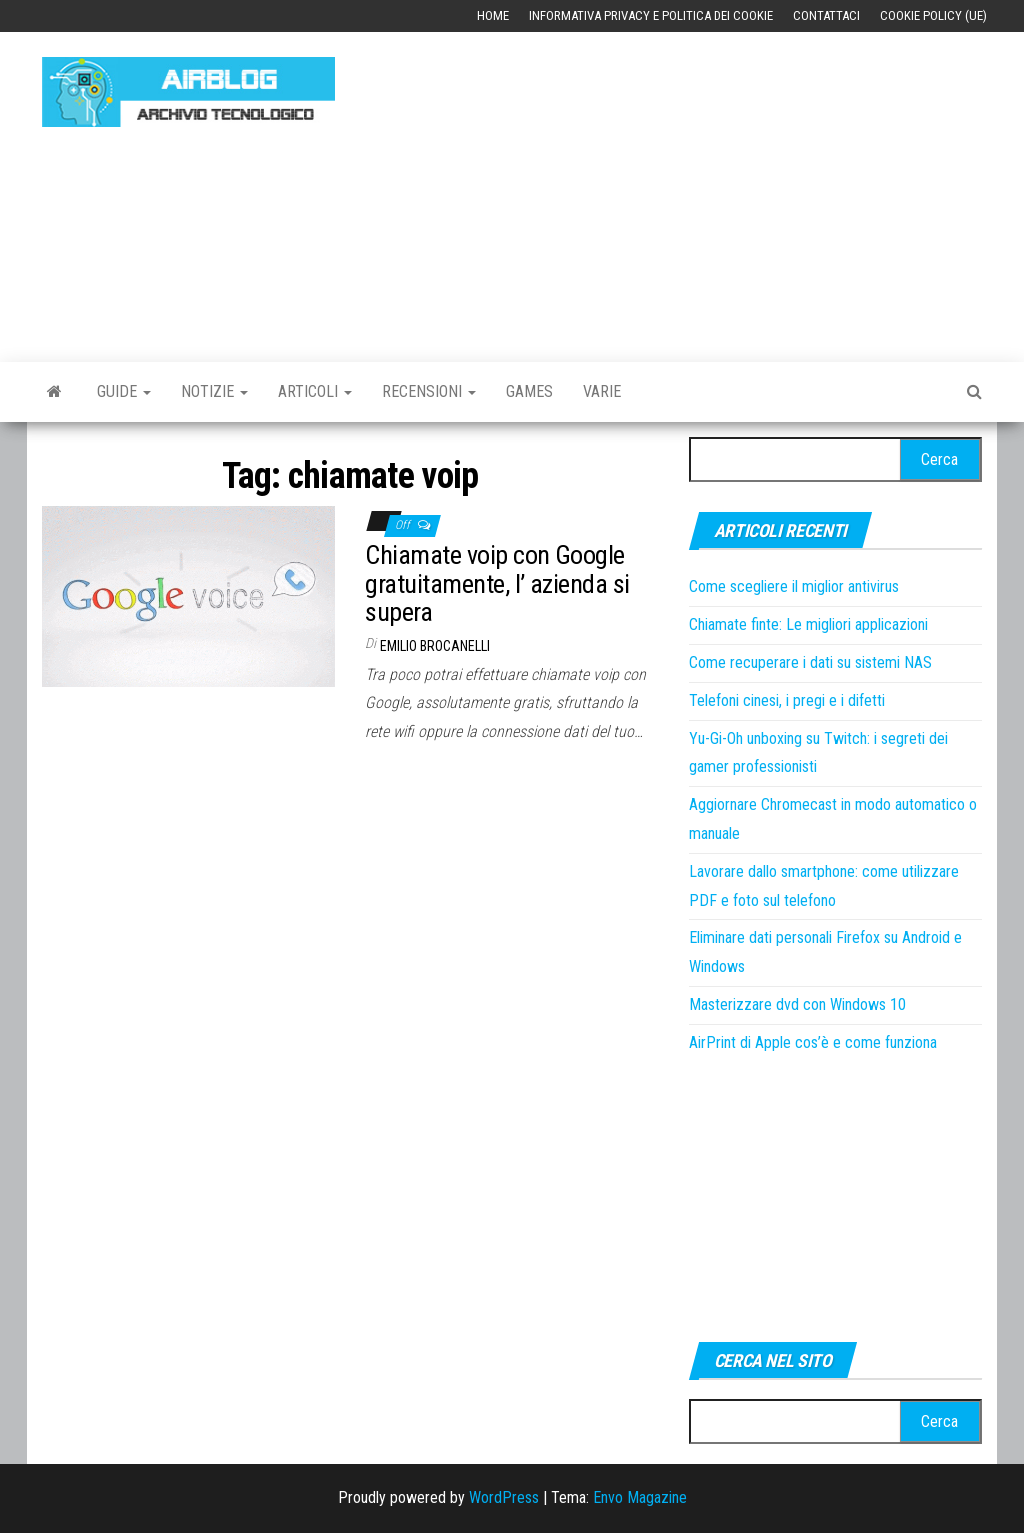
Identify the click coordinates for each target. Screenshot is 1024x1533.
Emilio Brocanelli (435, 646)
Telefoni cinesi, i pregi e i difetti (787, 700)
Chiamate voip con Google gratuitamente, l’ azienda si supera (497, 583)
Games (529, 391)
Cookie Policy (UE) (933, 15)
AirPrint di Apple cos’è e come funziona (813, 1042)
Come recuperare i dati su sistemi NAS (810, 662)
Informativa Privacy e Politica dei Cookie (651, 15)
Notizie (214, 391)
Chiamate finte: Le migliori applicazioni (808, 624)
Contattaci (826, 15)
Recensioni (429, 391)
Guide (124, 391)
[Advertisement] (694, 187)
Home (493, 15)
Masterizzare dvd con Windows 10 (797, 1004)
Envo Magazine (640, 1497)
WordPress (504, 1497)
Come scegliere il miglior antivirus (794, 586)
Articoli (315, 391)
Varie (602, 391)
